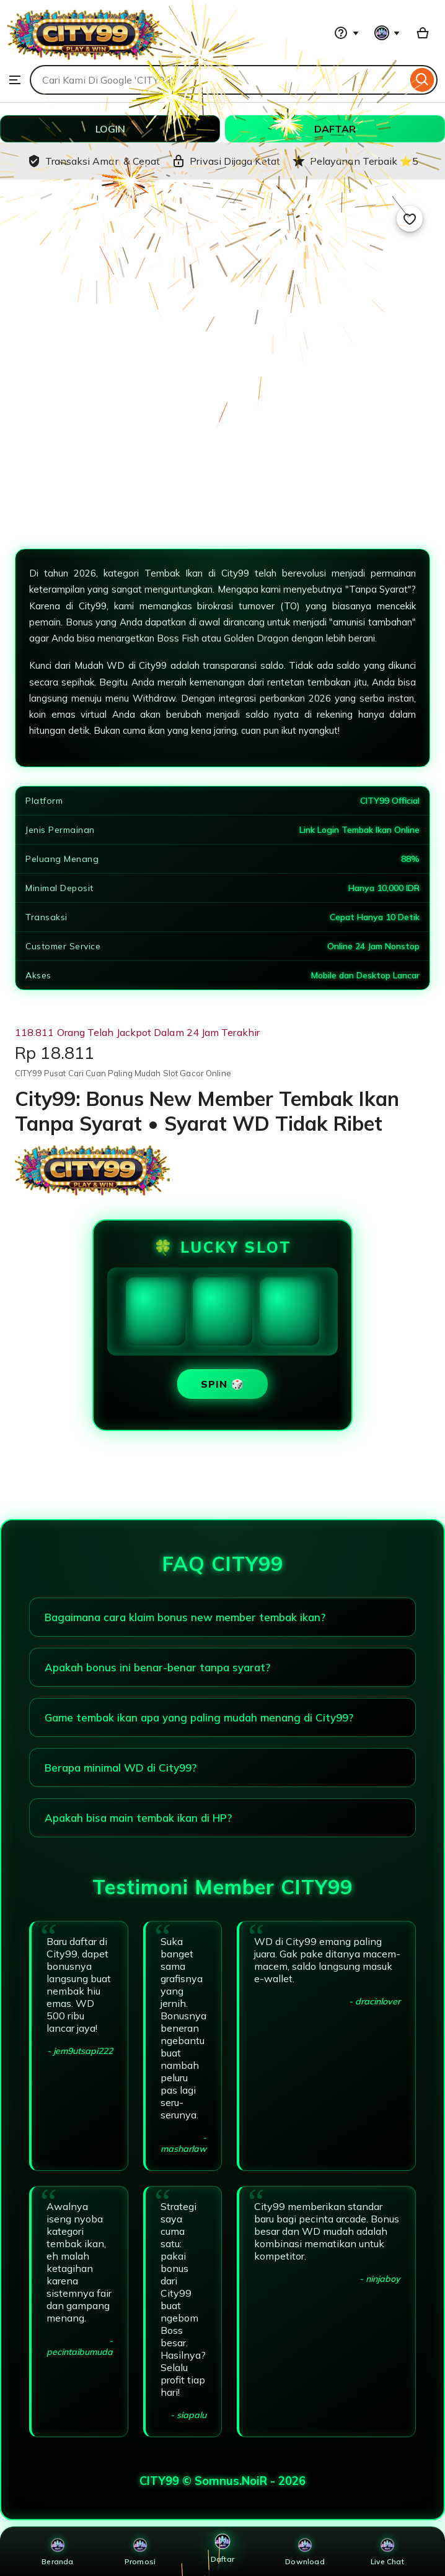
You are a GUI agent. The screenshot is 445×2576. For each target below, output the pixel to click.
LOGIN (110, 129)
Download (305, 2551)
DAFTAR (335, 129)
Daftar (222, 2548)
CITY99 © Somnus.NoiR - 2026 (222, 2481)
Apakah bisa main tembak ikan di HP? (138, 1817)
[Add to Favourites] (410, 219)
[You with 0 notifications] (387, 33)
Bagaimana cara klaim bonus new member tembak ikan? (185, 1617)
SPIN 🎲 (222, 1384)
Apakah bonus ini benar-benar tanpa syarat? (157, 1667)
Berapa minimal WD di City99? (120, 1767)
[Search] (422, 80)
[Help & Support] (346, 33)
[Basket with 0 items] (423, 33)
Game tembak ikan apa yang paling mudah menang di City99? (199, 1717)
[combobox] (218, 80)
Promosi (140, 2551)
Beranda (57, 2551)
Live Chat (387, 2551)
